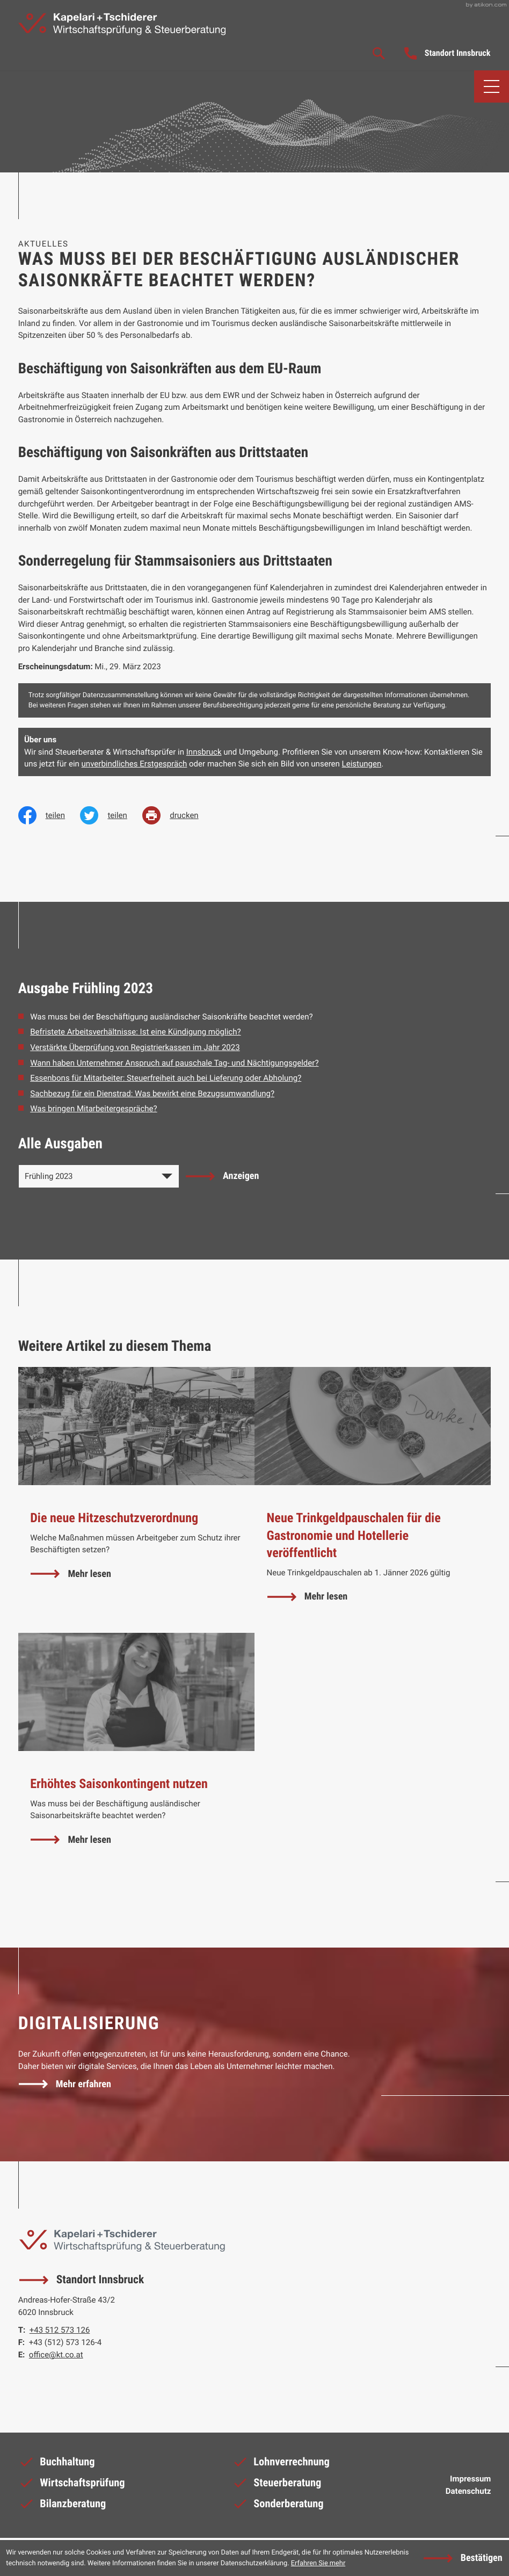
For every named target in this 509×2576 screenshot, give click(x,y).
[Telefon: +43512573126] (60, 2333)
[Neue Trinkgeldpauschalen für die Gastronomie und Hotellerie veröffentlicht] (373, 1501)
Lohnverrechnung (281, 2466)
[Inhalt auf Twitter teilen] (111, 816)
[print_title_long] (178, 816)
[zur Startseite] (127, 25)
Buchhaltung (56, 2466)
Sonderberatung (278, 2508)
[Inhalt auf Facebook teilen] (49, 816)
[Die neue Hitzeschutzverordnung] (136, 1501)
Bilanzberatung (62, 2508)
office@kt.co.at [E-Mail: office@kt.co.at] (56, 2357)
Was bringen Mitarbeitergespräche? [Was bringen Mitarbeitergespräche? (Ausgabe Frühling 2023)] (93, 1110)
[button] (447, 54)
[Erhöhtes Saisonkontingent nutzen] (136, 1755)
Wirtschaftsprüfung (71, 2487)
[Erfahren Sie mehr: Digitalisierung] (65, 2085)
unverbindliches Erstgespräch (134, 765)
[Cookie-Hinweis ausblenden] (462, 2558)
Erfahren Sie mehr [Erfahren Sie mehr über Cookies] (318, 2563)
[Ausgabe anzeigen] (222, 1177)
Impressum (470, 2481)
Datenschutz (468, 2493)
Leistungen (362, 765)
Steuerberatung (277, 2487)
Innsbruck (204, 753)
